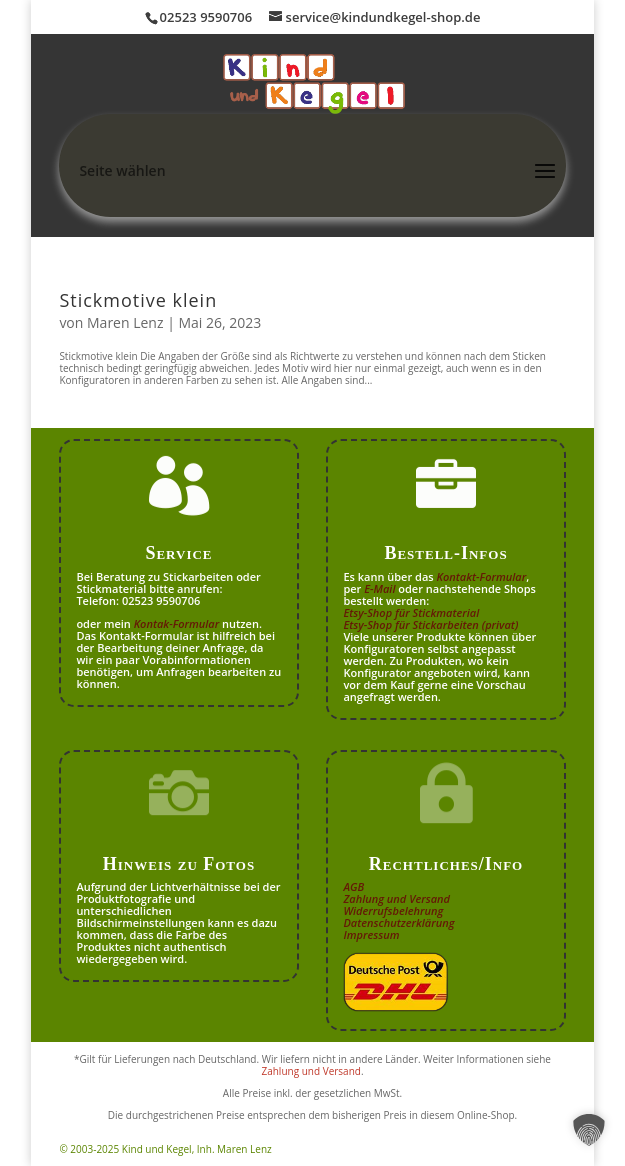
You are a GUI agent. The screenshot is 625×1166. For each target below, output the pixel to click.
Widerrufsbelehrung (393, 910)
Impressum (371, 934)
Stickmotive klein (138, 300)
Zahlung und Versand (396, 898)
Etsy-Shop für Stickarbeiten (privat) (430, 624)
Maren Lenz (125, 322)
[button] (589, 1130)
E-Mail (379, 588)
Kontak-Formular (177, 623)
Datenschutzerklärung (398, 922)
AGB (353, 886)
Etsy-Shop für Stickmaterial (411, 612)
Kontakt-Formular (482, 576)
